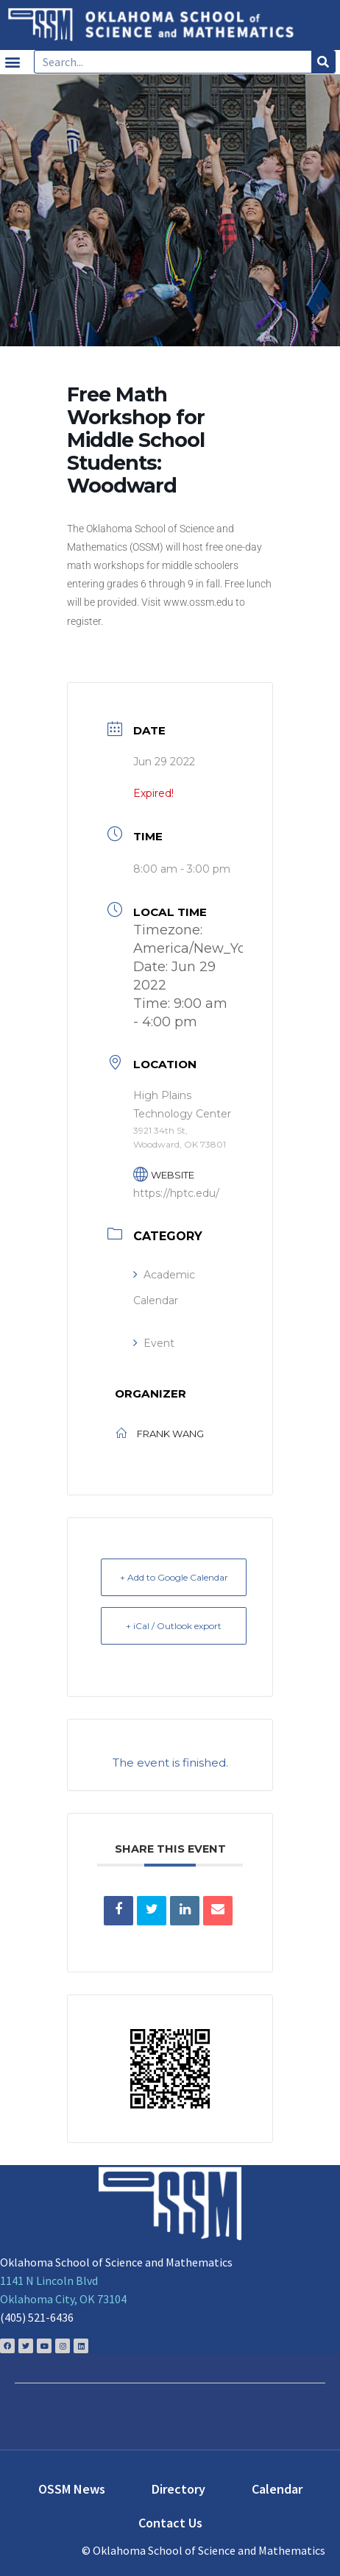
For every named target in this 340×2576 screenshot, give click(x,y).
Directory (178, 2488)
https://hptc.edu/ (176, 1193)
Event (153, 1343)
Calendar (277, 2488)
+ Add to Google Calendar (174, 1577)
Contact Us (170, 2522)
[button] (12, 62)
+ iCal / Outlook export (174, 1625)
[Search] (323, 62)
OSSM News (71, 2488)
